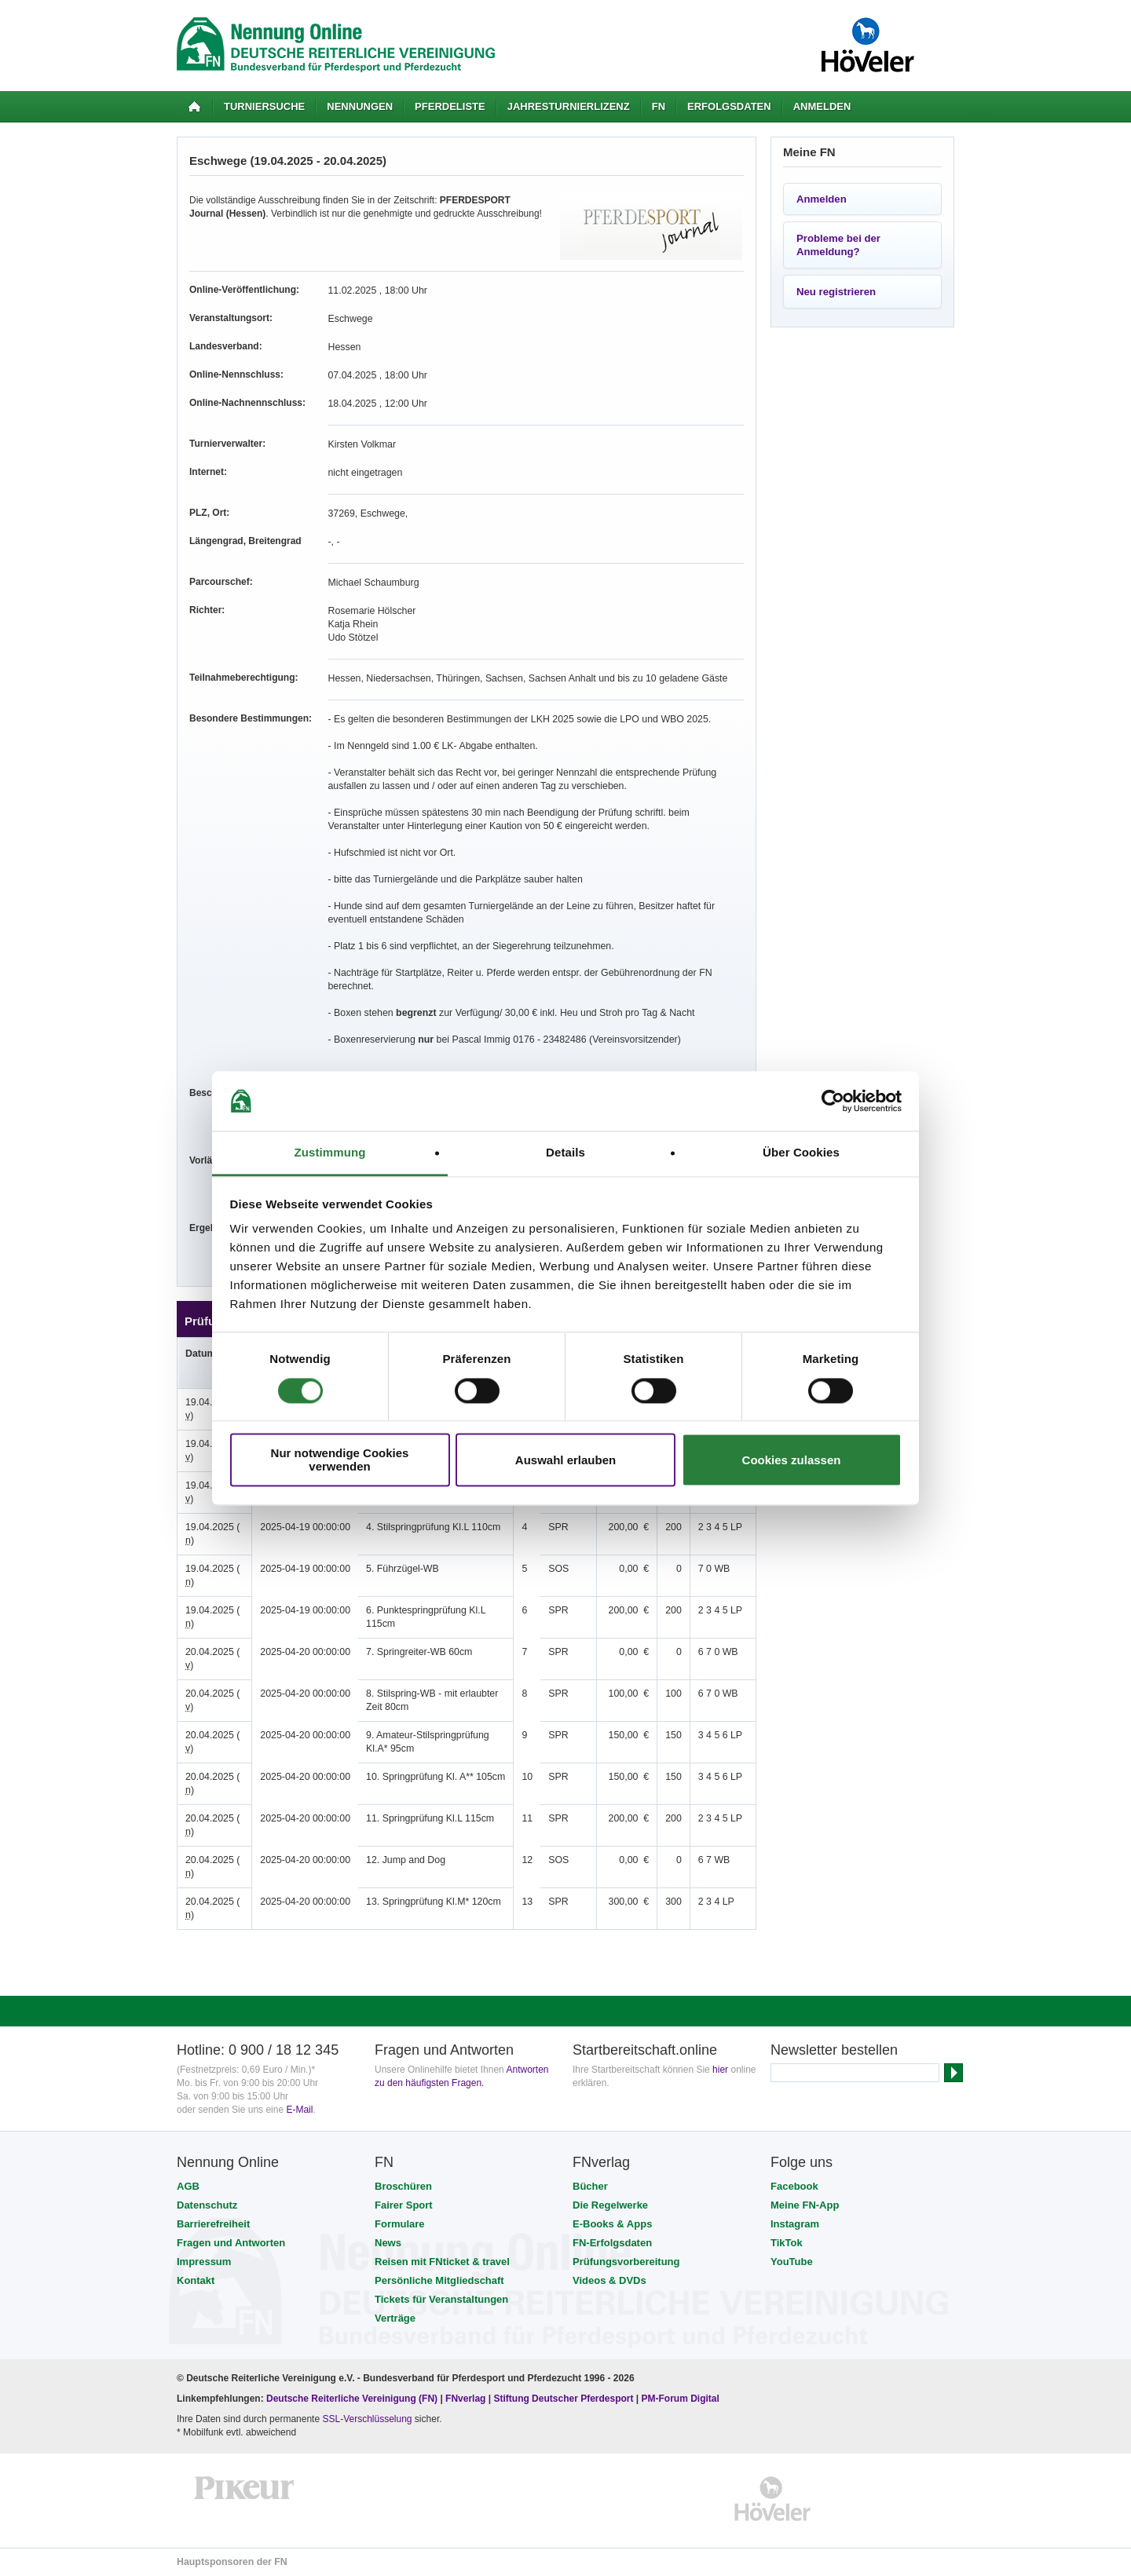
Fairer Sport (404, 2205)
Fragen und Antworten (231, 2243)
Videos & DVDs (609, 2280)
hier (720, 2069)
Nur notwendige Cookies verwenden (340, 1460)
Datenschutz (207, 2205)
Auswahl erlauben (565, 1460)
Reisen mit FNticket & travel (442, 2261)
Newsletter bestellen (834, 2050)
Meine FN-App (804, 2205)
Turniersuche (264, 106)
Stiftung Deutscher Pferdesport (563, 2398)
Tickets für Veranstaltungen (441, 2299)
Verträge (395, 2318)
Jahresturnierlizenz (568, 106)
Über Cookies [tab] (801, 1153)
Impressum (204, 2261)
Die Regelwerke (610, 2205)
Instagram (794, 2224)
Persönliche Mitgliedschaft (439, 2280)
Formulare (400, 2224)
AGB (188, 2186)
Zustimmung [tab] (330, 1153)
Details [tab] (565, 1153)
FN (658, 106)
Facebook (794, 2186)
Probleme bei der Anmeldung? (838, 245)
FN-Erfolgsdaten (612, 2243)
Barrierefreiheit (213, 2224)
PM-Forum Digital (680, 2398)
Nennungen (360, 106)
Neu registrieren (836, 292)
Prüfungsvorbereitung (626, 2261)
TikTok (786, 2243)
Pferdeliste (450, 106)
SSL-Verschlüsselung (367, 2418)
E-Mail (299, 2109)
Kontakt (195, 2280)
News (388, 2243)
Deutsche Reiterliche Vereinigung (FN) (351, 2398)
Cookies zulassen (791, 1460)
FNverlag (467, 2398)
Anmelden (822, 106)
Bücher (590, 2186)
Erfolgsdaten (729, 106)
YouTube (791, 2261)
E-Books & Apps (612, 2224)
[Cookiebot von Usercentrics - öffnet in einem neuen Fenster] (833, 1101)
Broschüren (403, 2186)
